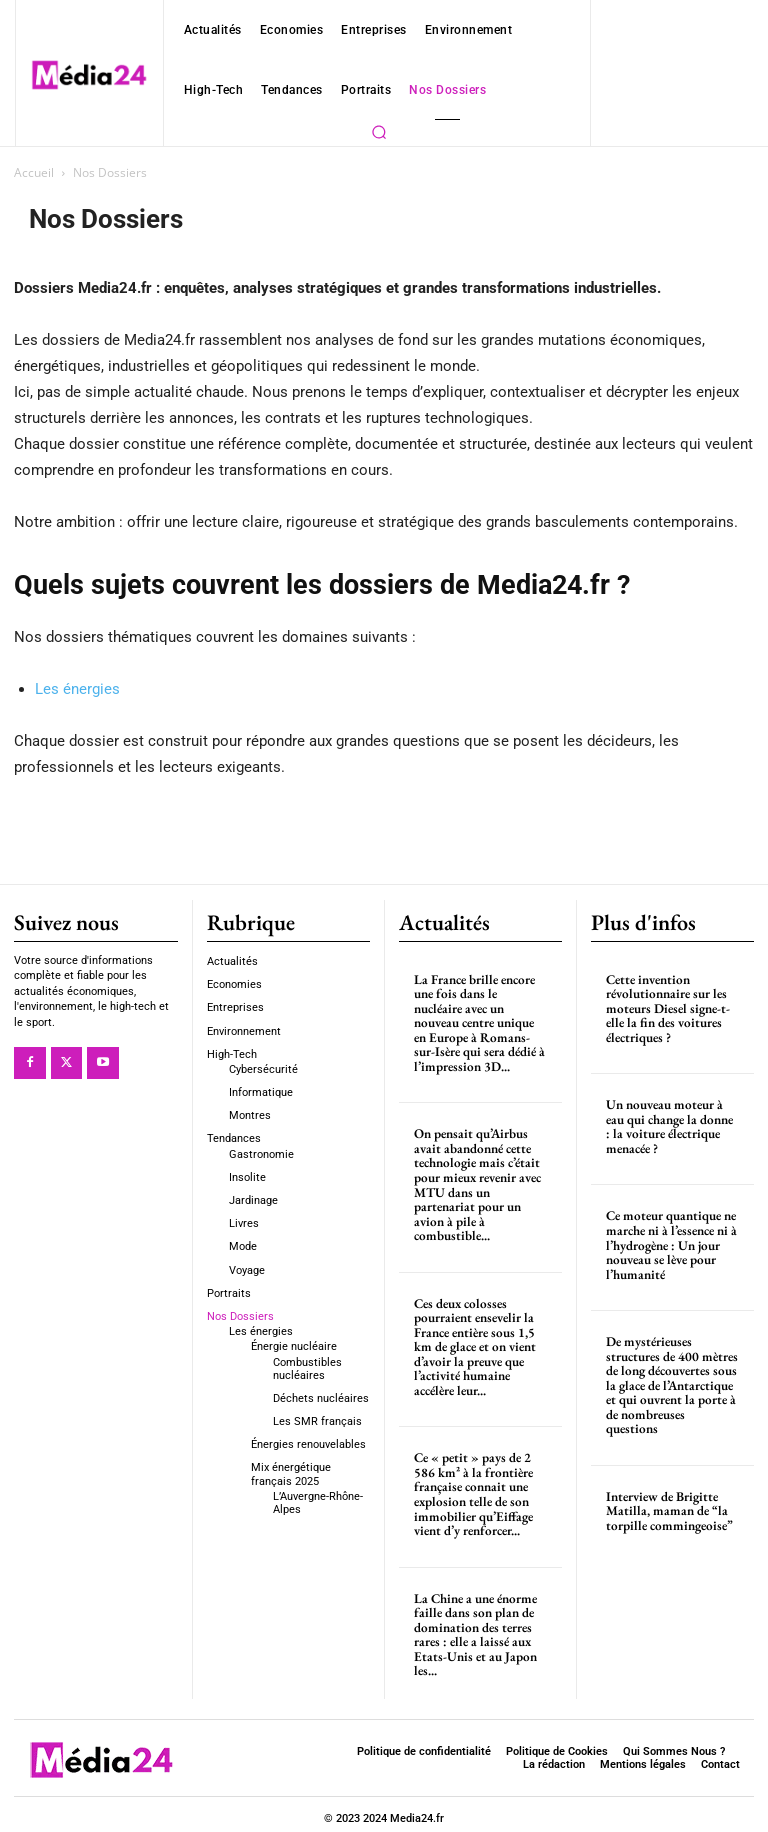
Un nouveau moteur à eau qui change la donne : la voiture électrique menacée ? (669, 1125)
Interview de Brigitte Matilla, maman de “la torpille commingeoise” (668, 1491)
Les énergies (77, 689)
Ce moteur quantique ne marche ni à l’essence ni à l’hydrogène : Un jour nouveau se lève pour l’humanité (671, 1242)
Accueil (34, 172)
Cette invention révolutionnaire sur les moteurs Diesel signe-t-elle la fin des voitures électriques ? (667, 1007)
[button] (379, 132)
